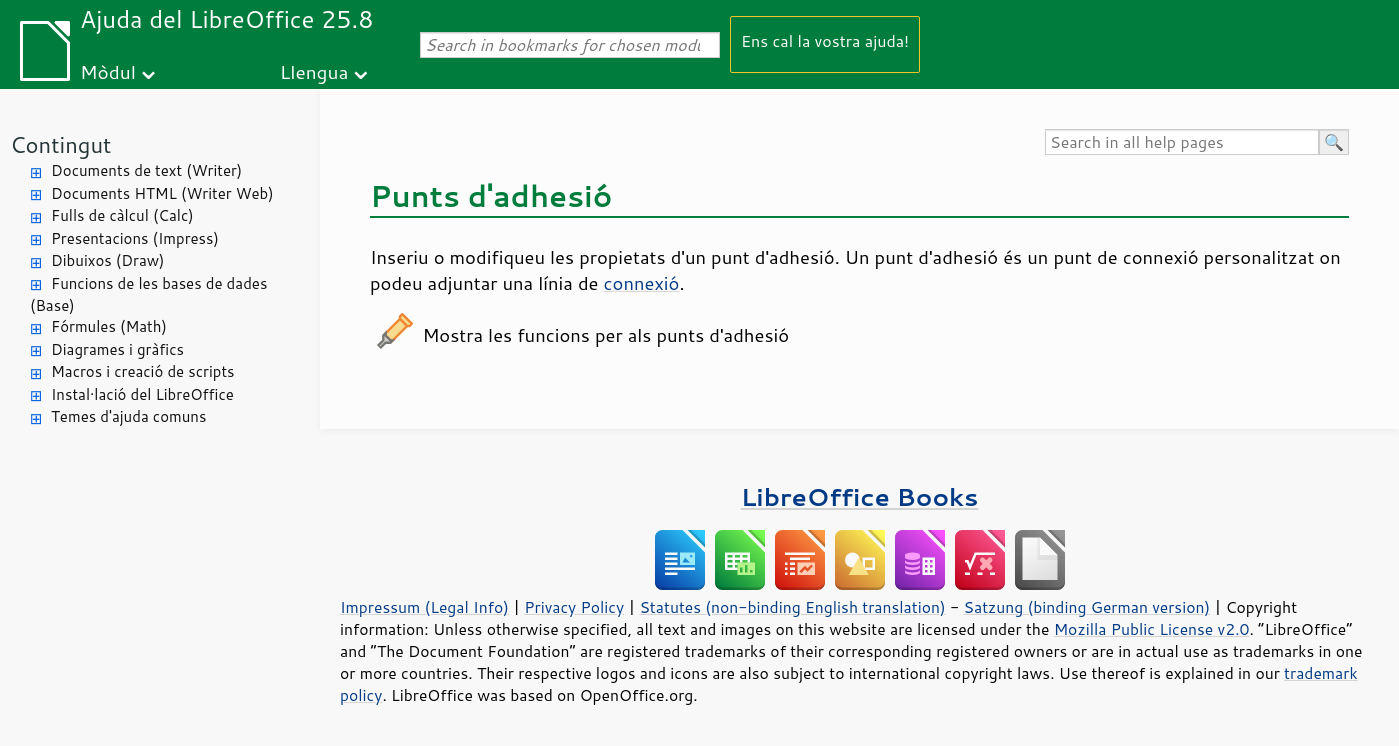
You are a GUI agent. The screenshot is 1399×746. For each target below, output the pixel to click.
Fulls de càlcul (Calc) (122, 215)
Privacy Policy (574, 607)
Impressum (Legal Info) (424, 607)
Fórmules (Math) (109, 326)
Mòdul (108, 71)
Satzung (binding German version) (1087, 607)
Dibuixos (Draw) (107, 260)
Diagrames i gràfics (117, 349)
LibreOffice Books (860, 496)
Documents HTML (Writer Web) (162, 193)
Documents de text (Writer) (146, 170)
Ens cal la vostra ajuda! (825, 40)
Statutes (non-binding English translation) (792, 607)
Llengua (314, 71)
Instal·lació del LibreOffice (142, 394)
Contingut (60, 144)
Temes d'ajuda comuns (128, 416)
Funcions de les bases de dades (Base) (148, 295)
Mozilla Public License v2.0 (1152, 629)
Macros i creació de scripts (143, 371)
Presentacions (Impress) (135, 238)
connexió (642, 283)
